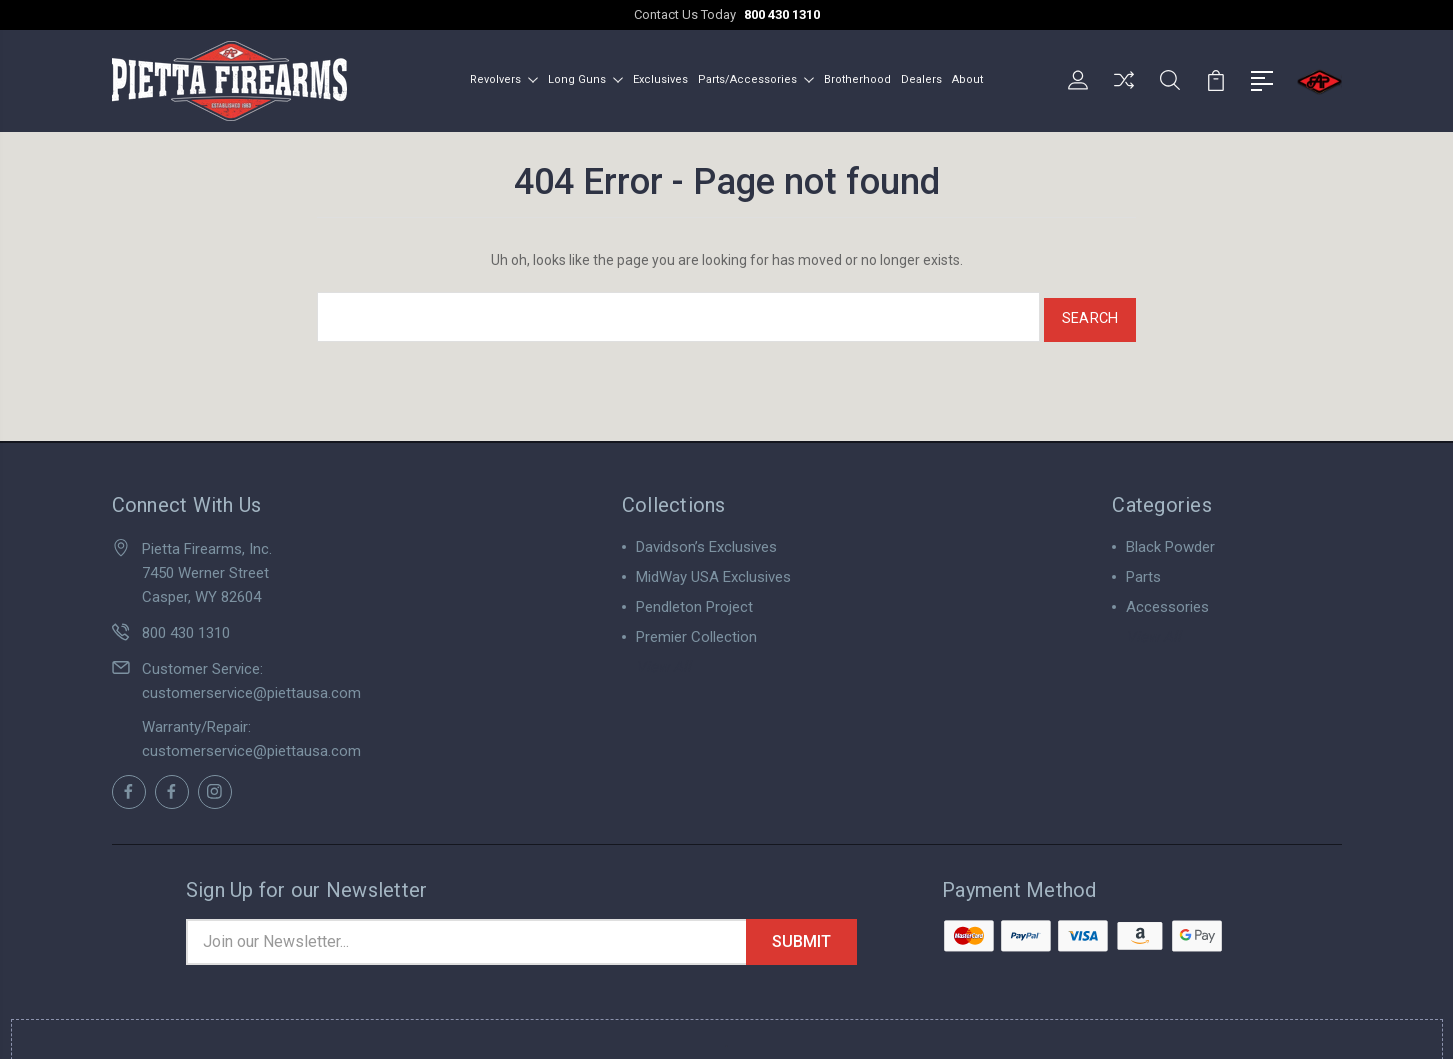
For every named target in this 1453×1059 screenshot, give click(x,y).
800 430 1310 (782, 14)
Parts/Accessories (756, 78)
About (967, 78)
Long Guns (585, 78)
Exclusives (660, 78)
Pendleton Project (694, 599)
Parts (1143, 569)
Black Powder (1170, 539)
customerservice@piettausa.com (251, 685)
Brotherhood (857, 78)
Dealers (921, 78)
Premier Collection (696, 629)
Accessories (1167, 599)
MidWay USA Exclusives (713, 569)
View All (663, 659)
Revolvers (504, 78)
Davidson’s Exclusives (706, 539)
